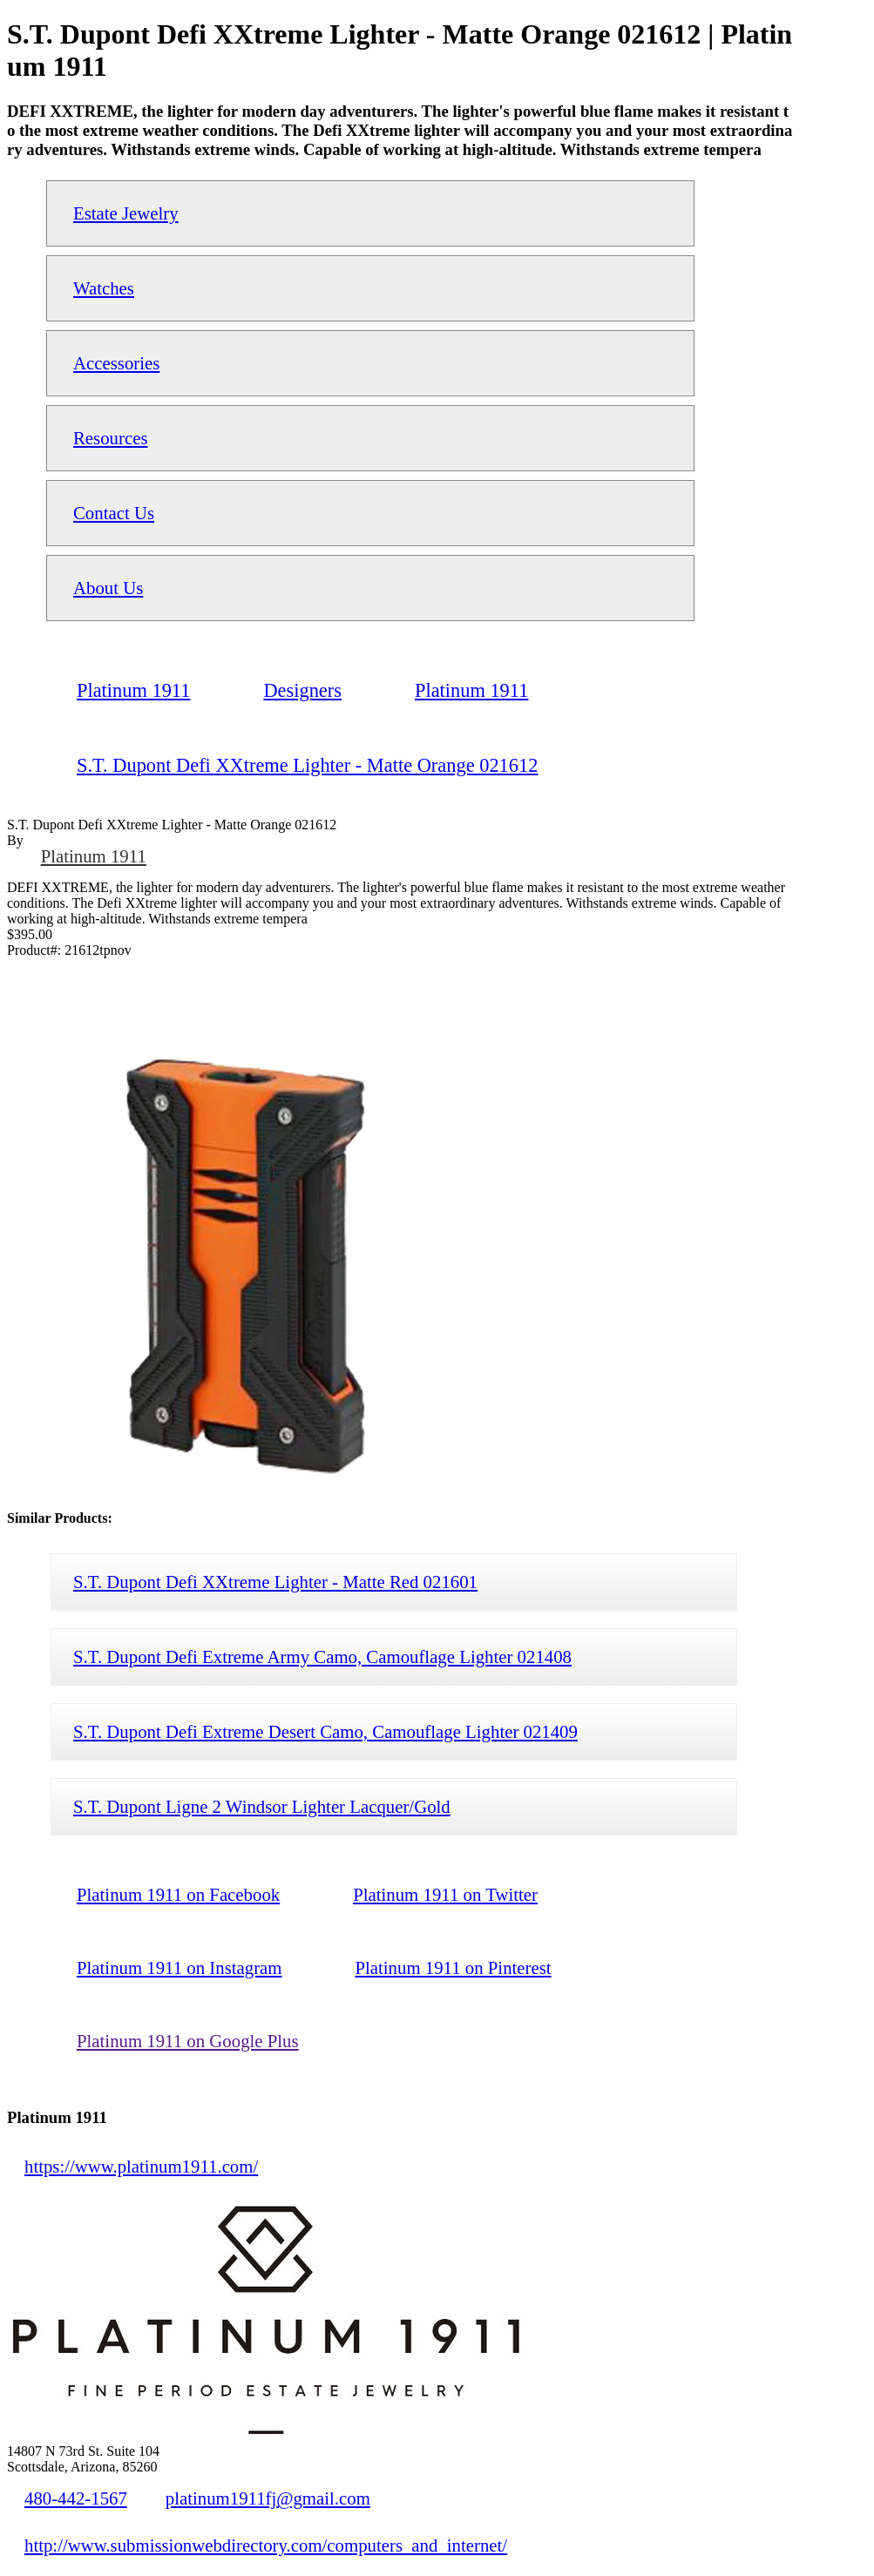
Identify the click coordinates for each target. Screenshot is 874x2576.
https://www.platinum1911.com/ (141, 2166)
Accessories (116, 363)
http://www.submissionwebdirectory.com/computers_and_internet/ (265, 2545)
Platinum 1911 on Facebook (178, 1894)
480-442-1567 (75, 2498)
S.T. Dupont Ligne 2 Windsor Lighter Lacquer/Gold (262, 1806)
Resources (110, 438)
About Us (108, 588)
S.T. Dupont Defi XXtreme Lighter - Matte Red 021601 (275, 1582)
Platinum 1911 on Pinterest (453, 1967)
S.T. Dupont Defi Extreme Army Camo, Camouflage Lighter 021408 (322, 1656)
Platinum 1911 (93, 856)
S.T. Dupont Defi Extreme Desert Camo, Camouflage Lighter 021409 (325, 1731)
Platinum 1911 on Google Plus (188, 2041)
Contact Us (113, 513)
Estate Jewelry (126, 213)
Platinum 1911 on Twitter (445, 1894)
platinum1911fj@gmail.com (268, 2498)
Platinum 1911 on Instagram (179, 1967)
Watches (103, 288)
